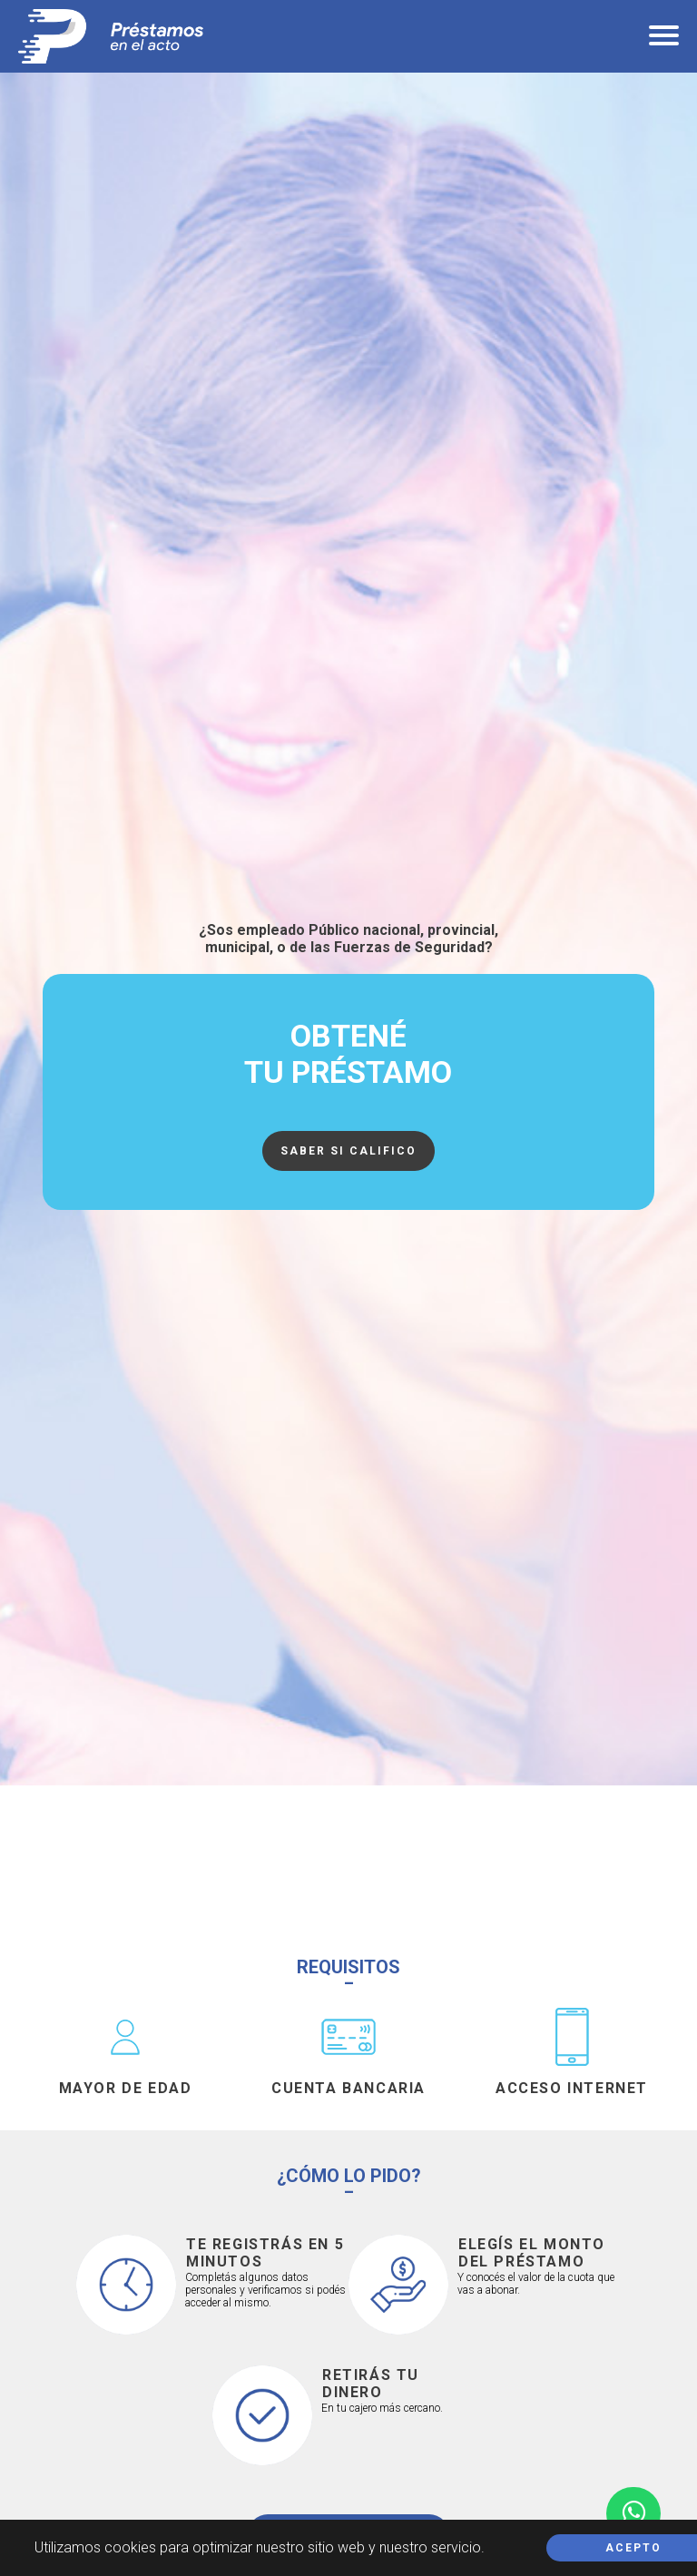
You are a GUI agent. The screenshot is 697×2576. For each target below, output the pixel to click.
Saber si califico (348, 1151)
